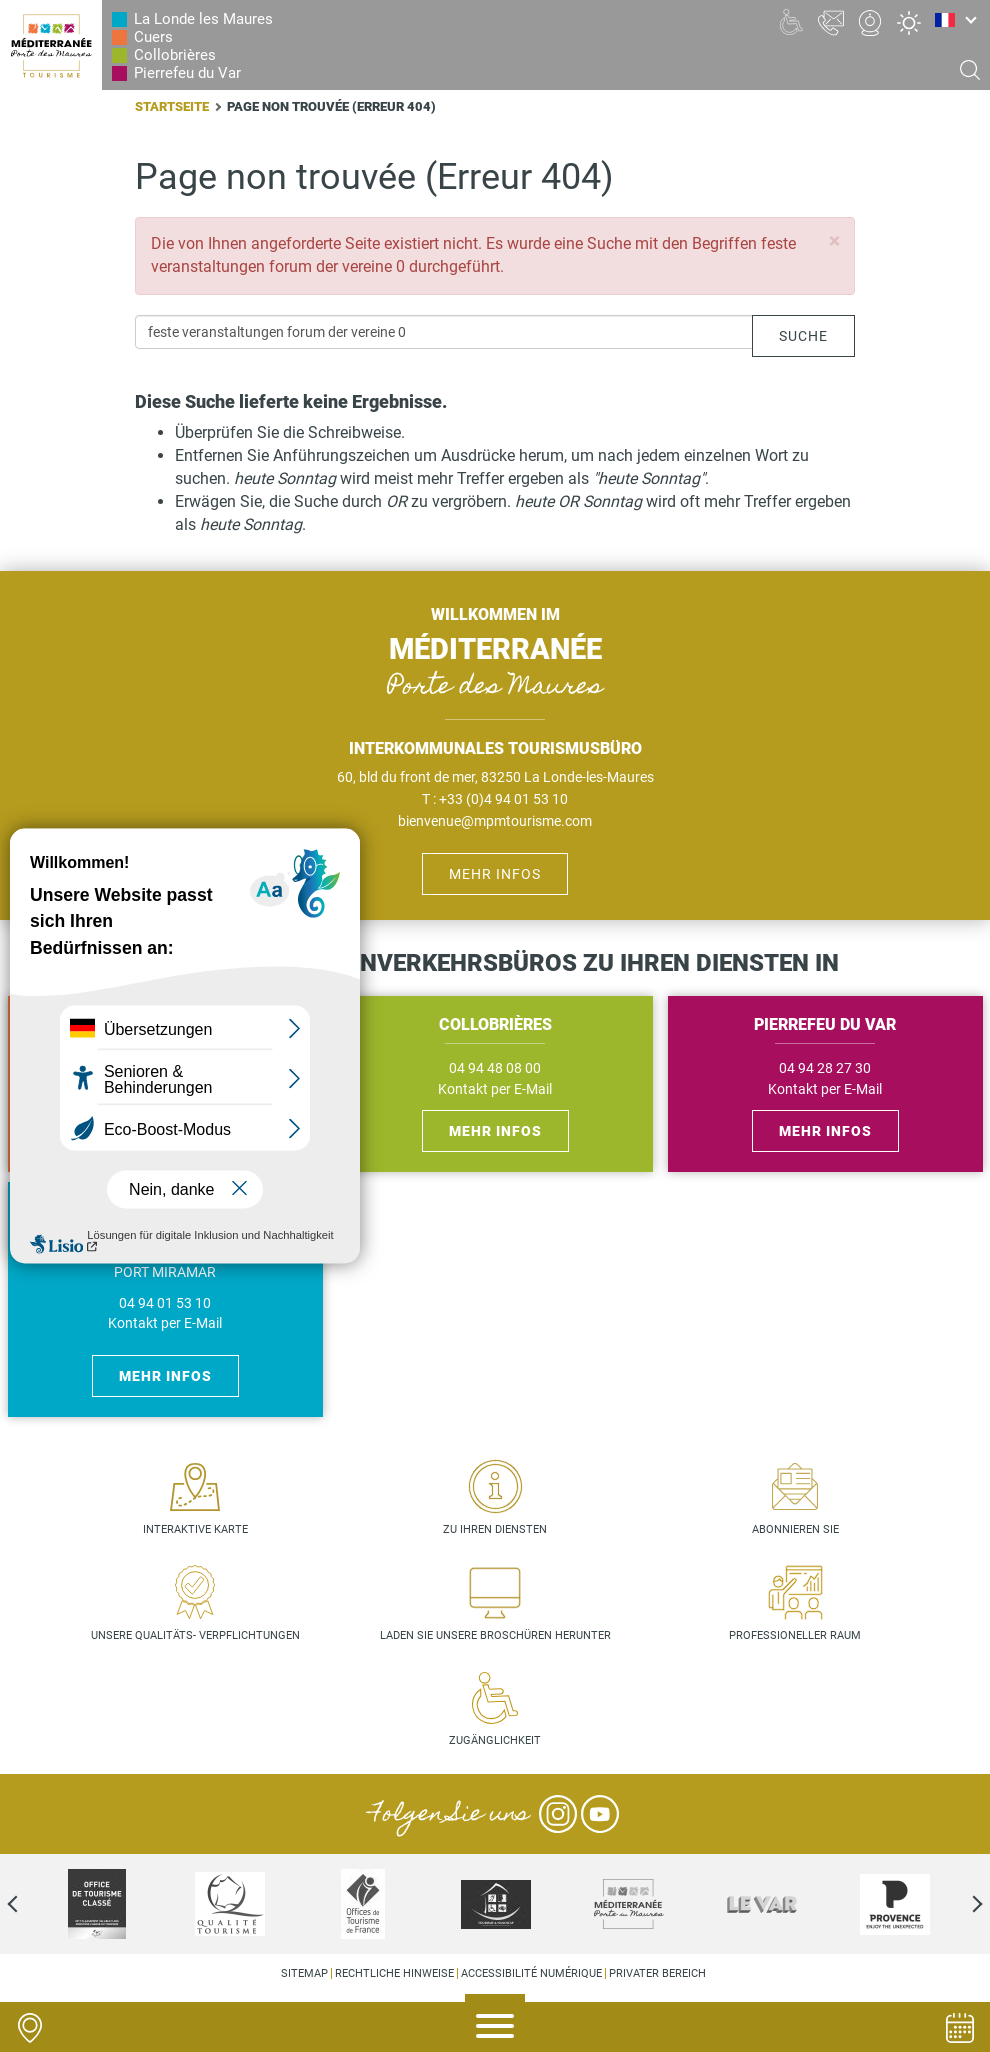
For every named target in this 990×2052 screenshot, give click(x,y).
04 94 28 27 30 (825, 1068)
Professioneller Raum (795, 1635)
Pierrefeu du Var (187, 73)
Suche (803, 336)
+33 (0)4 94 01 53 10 (503, 799)
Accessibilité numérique (531, 1973)
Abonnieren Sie (795, 1529)
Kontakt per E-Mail (495, 1089)
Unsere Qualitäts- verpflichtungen (195, 1635)
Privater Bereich (657, 1973)
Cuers (153, 37)
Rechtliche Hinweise (394, 1973)
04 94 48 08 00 (495, 1068)
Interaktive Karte (195, 1529)
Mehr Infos (495, 874)
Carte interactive (30, 2028)
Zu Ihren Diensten (495, 1529)
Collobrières (175, 55)
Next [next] (960, 1904)
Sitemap (304, 1973)
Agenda (960, 2028)
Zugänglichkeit (495, 1740)
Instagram (558, 1814)
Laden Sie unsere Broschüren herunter (495, 1635)
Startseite (172, 106)
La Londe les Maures (203, 19)
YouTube (600, 1814)
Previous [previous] (30, 1904)
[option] (96, 1904)
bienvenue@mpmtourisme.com (495, 821)
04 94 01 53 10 (165, 1303)
